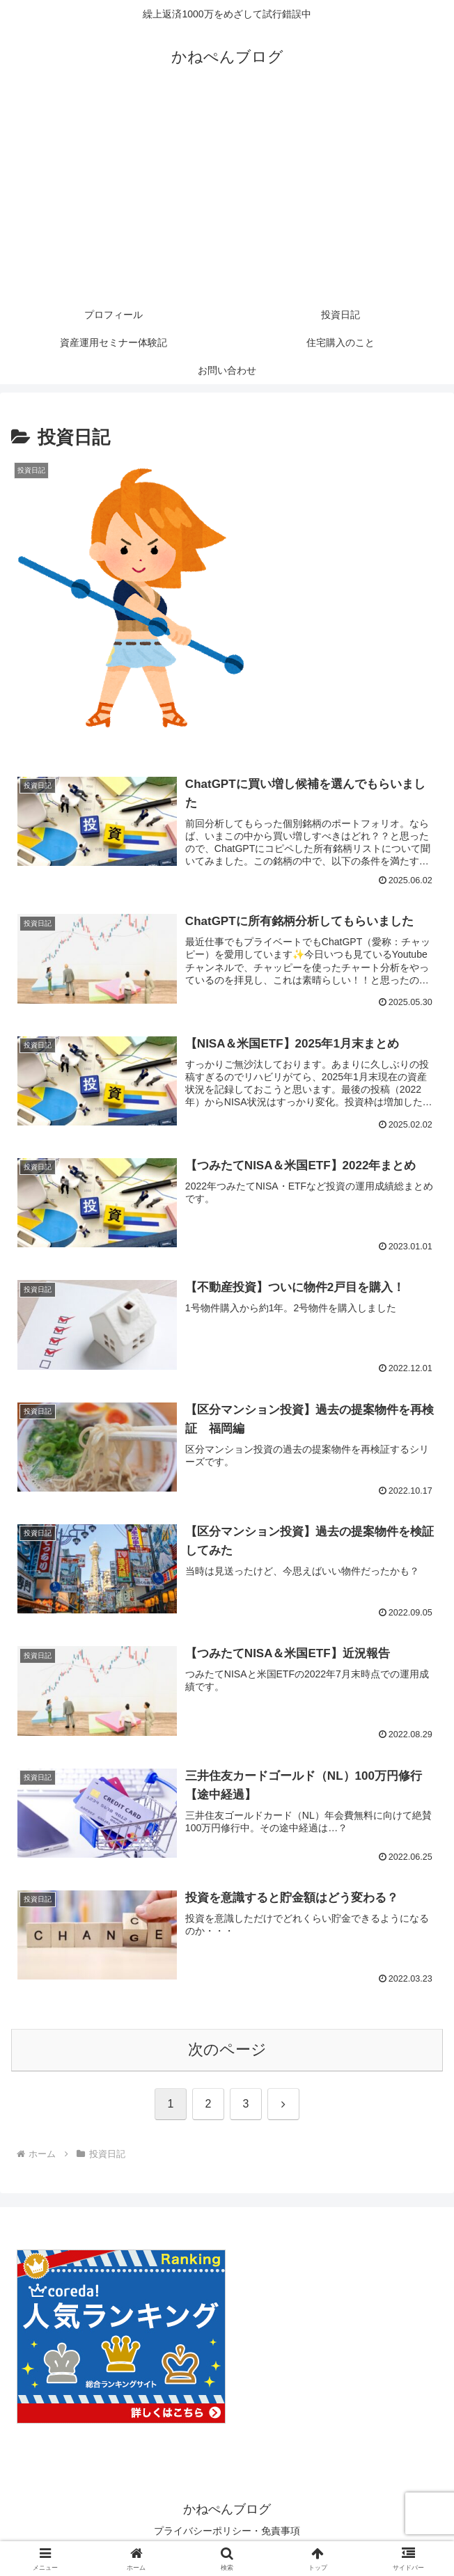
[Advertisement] (227, 196)
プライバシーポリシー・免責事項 (227, 2530)
